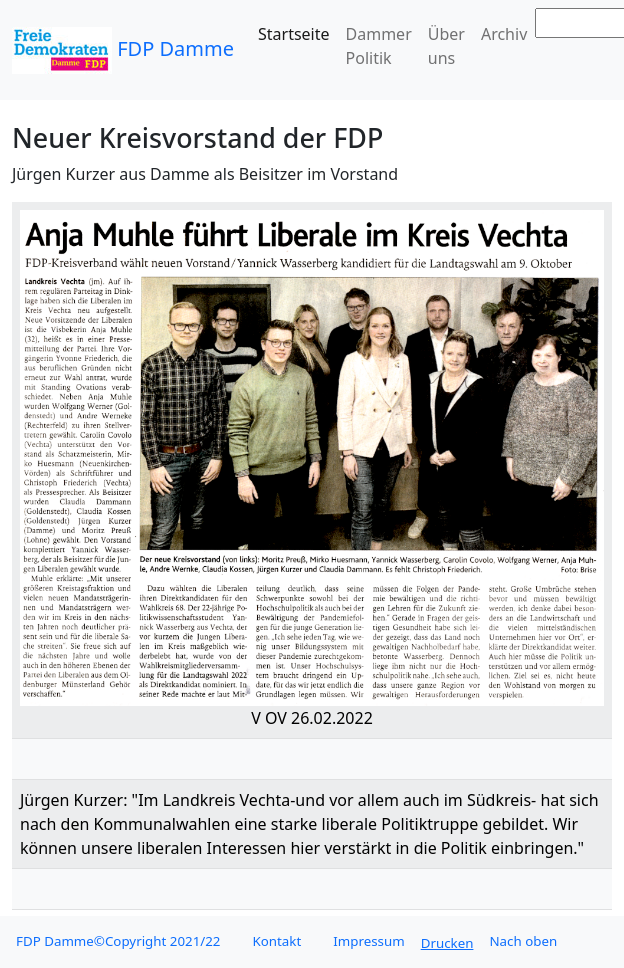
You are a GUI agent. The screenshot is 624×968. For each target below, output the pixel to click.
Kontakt (276, 941)
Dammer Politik (379, 46)
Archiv (504, 34)
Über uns (446, 46)
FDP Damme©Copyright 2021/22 (118, 941)
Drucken (447, 943)
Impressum (368, 941)
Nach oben (523, 941)
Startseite (294, 34)
